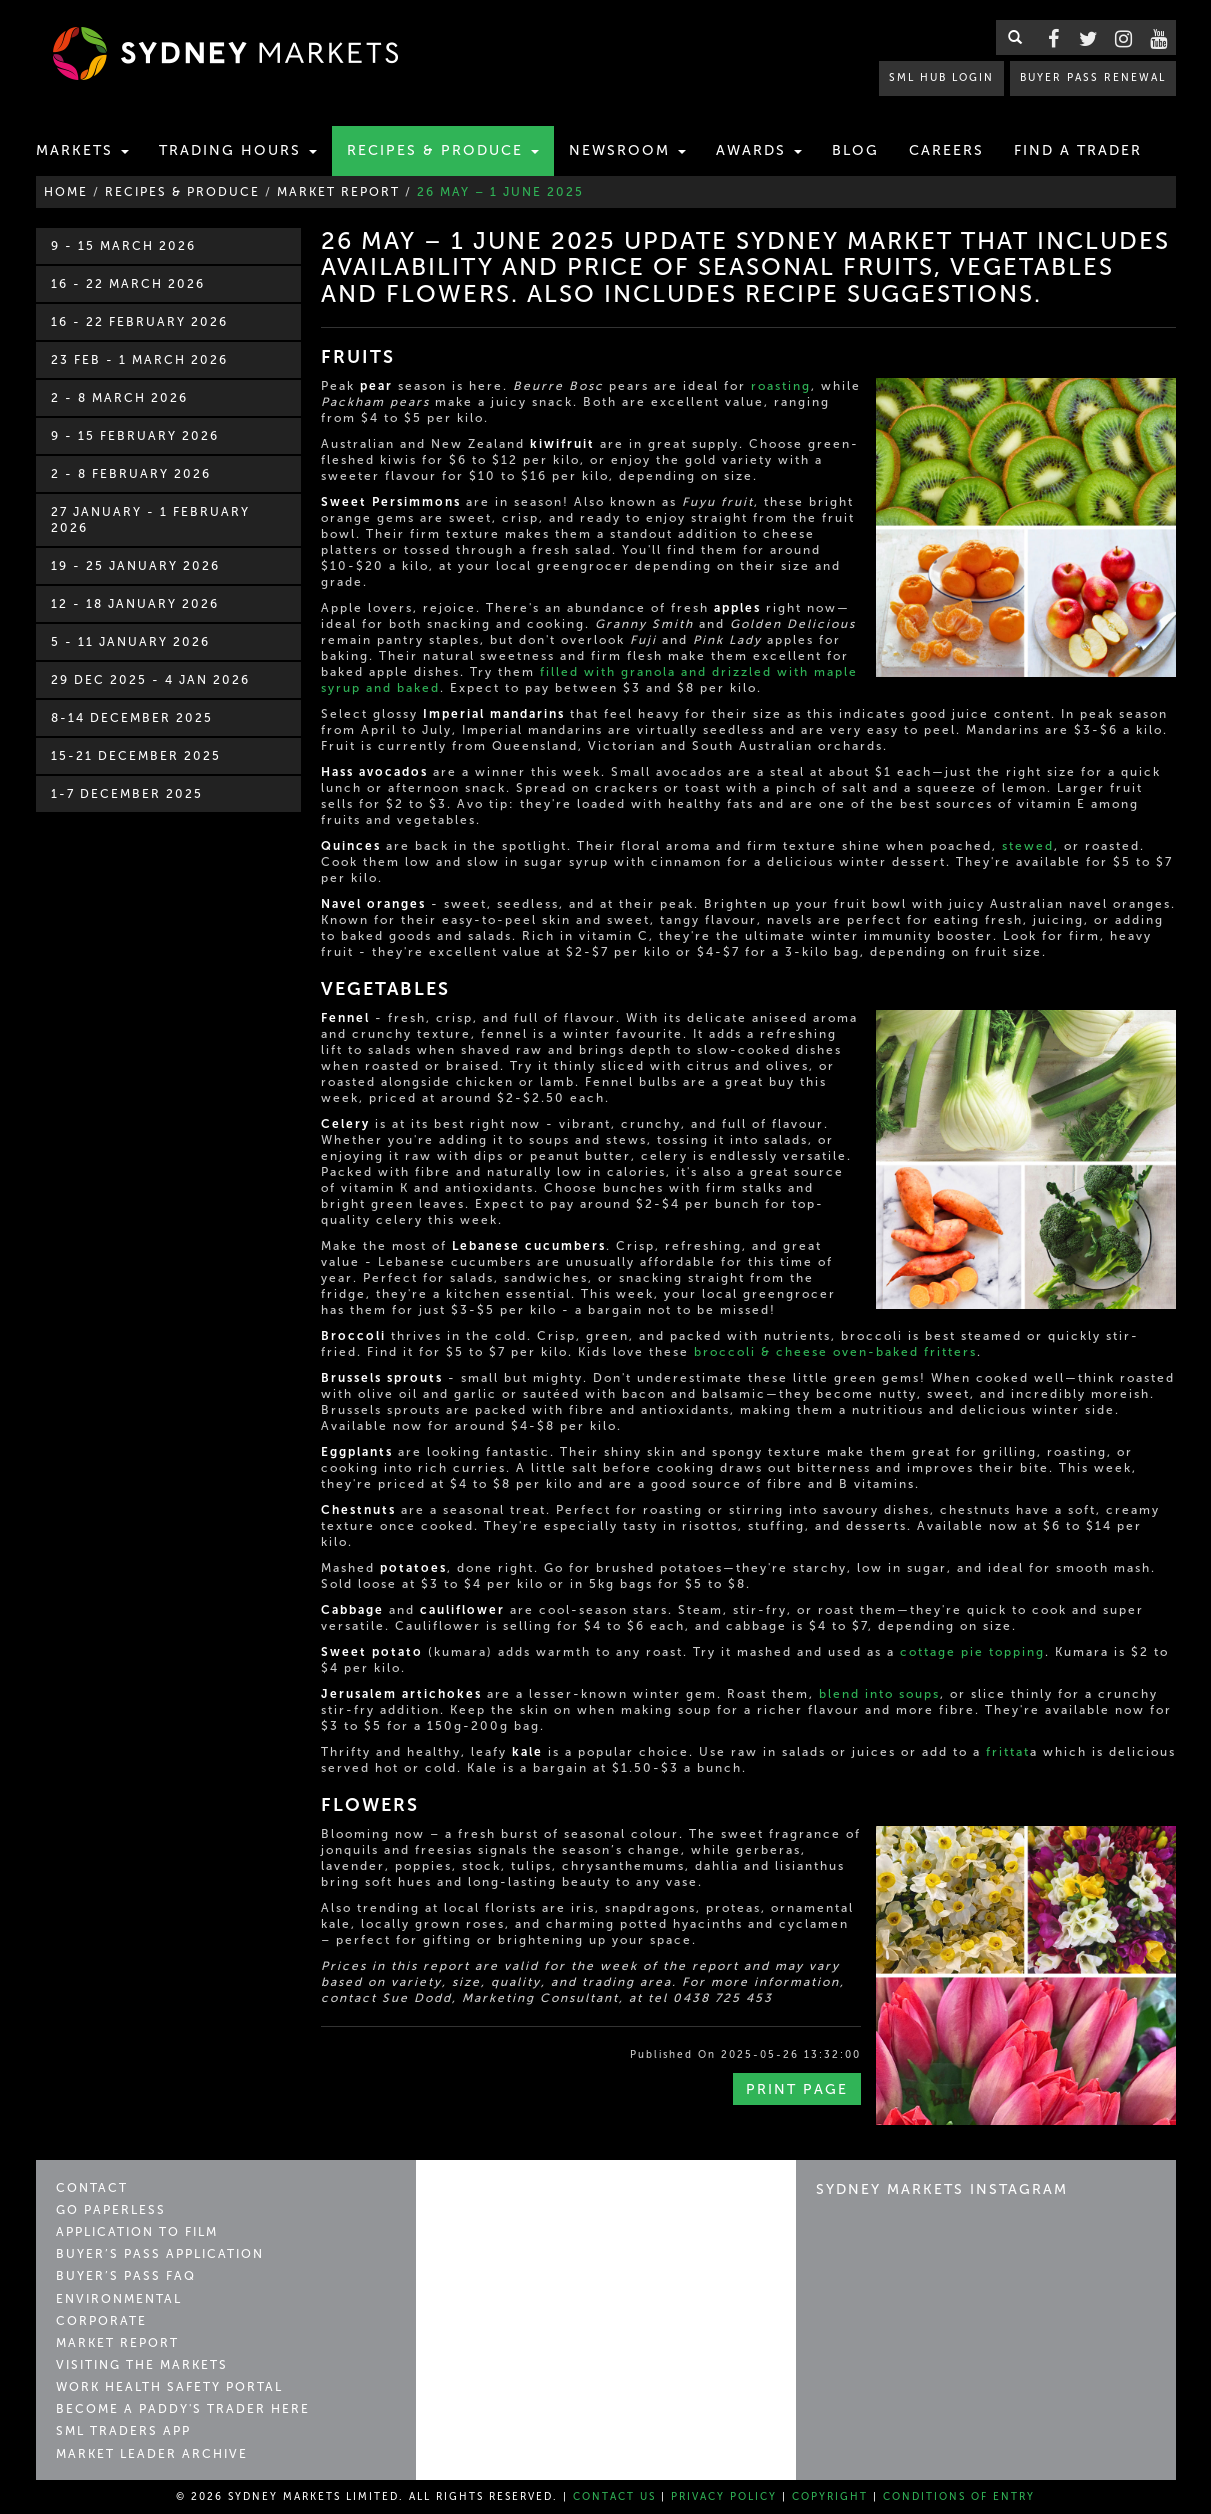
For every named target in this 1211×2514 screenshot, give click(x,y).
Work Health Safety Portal (169, 2387)
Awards (759, 150)
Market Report (117, 2343)
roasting (781, 386)
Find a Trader (1078, 150)
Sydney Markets (521, 2198)
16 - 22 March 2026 (128, 284)
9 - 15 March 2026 (123, 246)
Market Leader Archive (152, 2454)
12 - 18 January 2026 (135, 604)
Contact (92, 2188)
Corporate (101, 2321)
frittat (1008, 1752)
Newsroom (627, 150)
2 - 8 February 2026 (131, 474)
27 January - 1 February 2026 (150, 520)
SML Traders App (123, 2431)
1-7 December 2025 (127, 794)
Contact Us (614, 2497)
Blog (855, 150)
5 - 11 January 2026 (130, 642)
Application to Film (137, 2232)
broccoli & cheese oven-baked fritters (835, 1352)
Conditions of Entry (959, 2497)
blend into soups (879, 1694)
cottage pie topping (972, 1652)
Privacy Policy (724, 2497)
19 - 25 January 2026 (135, 566)
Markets (82, 150)
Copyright (830, 2497)
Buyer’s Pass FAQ (126, 2276)
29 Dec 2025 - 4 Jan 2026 (150, 680)
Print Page (797, 2089)
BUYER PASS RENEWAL (1093, 77)
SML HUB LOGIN (941, 77)
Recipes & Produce (443, 150)
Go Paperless (111, 2210)
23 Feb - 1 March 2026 (139, 360)
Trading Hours (238, 150)
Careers (946, 150)
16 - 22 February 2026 (139, 322)
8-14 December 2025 (132, 718)
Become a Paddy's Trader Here (183, 2409)
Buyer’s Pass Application (160, 2254)
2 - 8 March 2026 (119, 398)
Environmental (119, 2299)
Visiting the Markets (142, 2365)
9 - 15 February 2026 (135, 436)
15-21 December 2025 (136, 756)
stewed (1028, 846)
